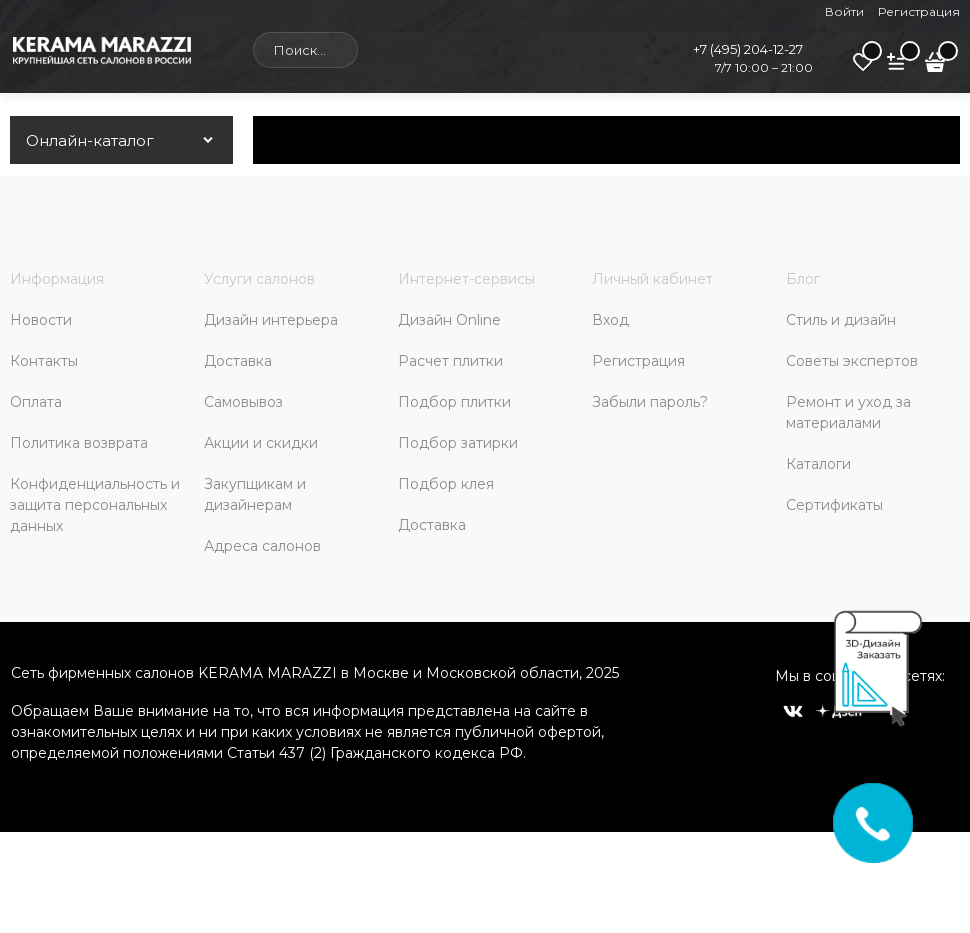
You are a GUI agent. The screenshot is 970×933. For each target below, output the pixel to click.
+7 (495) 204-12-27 (748, 49)
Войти (844, 11)
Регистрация (919, 11)
